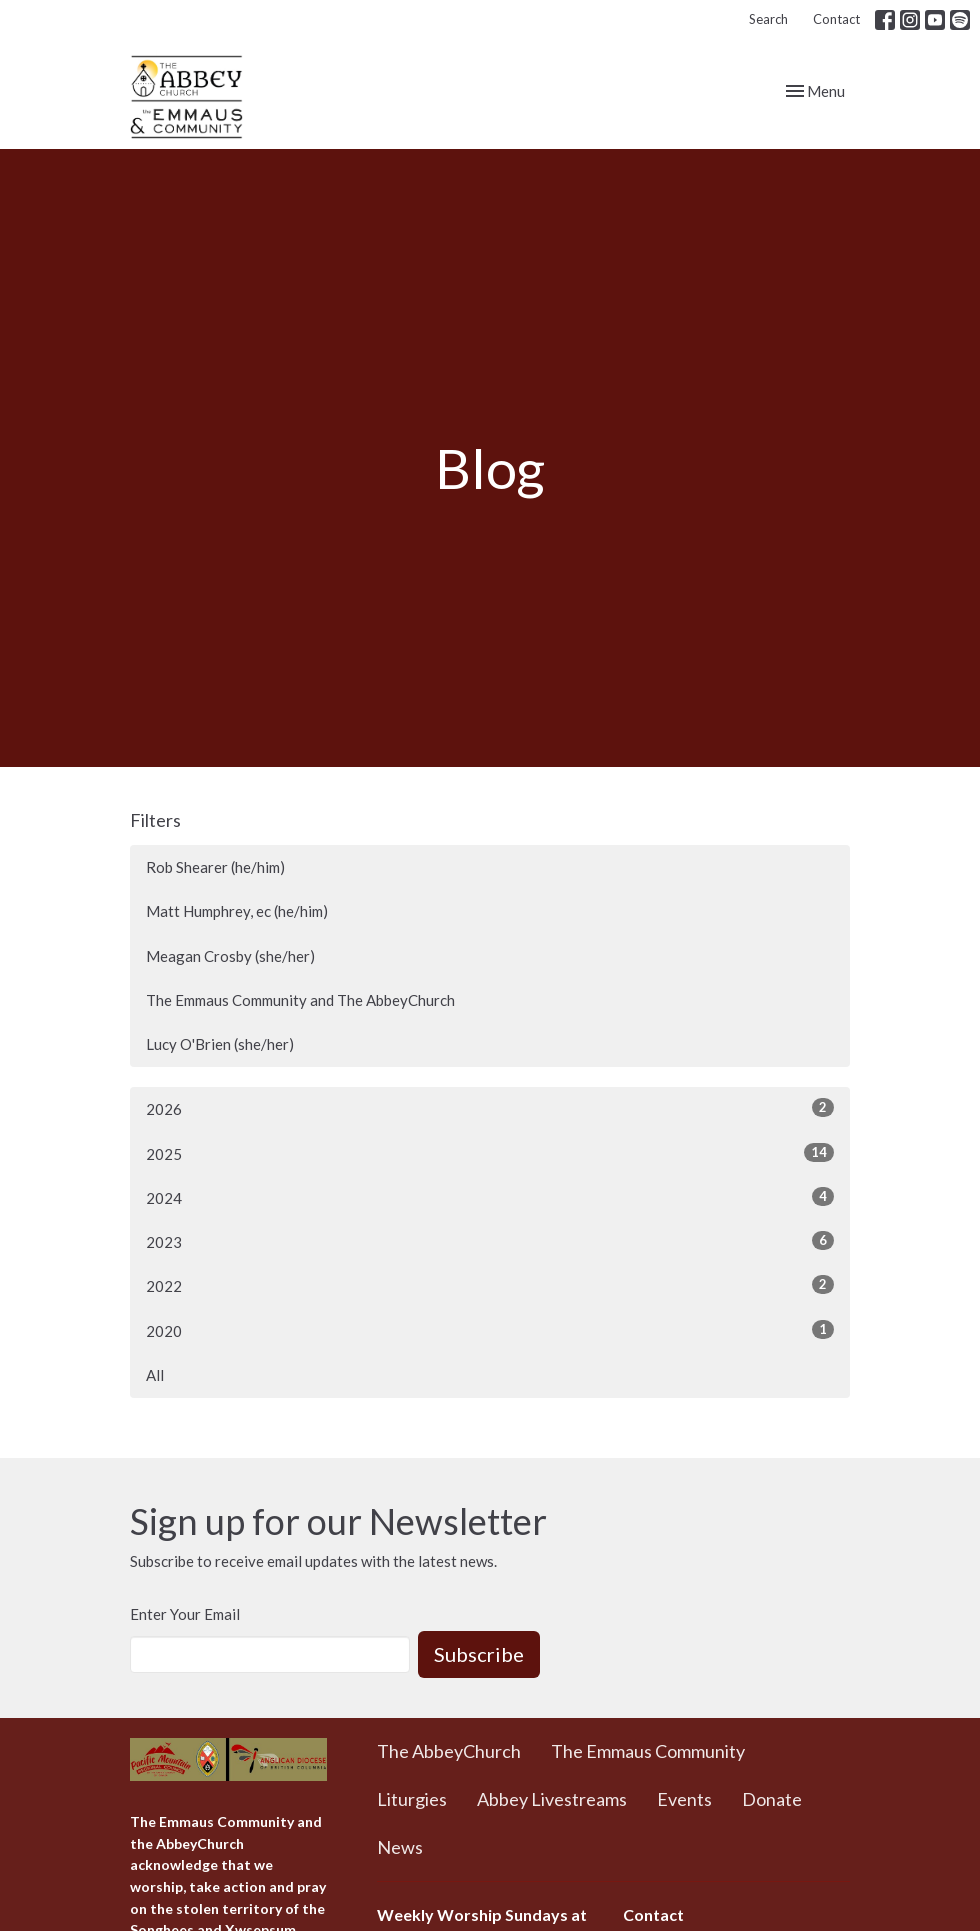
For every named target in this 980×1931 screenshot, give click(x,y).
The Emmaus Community (648, 1751)
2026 (490, 1108)
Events (684, 1799)
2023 (490, 1241)
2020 (490, 1330)
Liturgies (412, 1799)
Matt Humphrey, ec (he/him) (237, 911)
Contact (836, 19)
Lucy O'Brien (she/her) (220, 1044)
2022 (490, 1285)
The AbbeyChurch (449, 1751)
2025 (490, 1153)
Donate (772, 1799)
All (155, 1375)
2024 (490, 1197)
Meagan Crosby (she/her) (230, 956)
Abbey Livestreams (552, 1799)
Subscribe (479, 1654)
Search (768, 19)
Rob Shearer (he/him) (215, 867)
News (400, 1847)
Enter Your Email (185, 1614)
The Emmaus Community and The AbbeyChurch (300, 1000)
